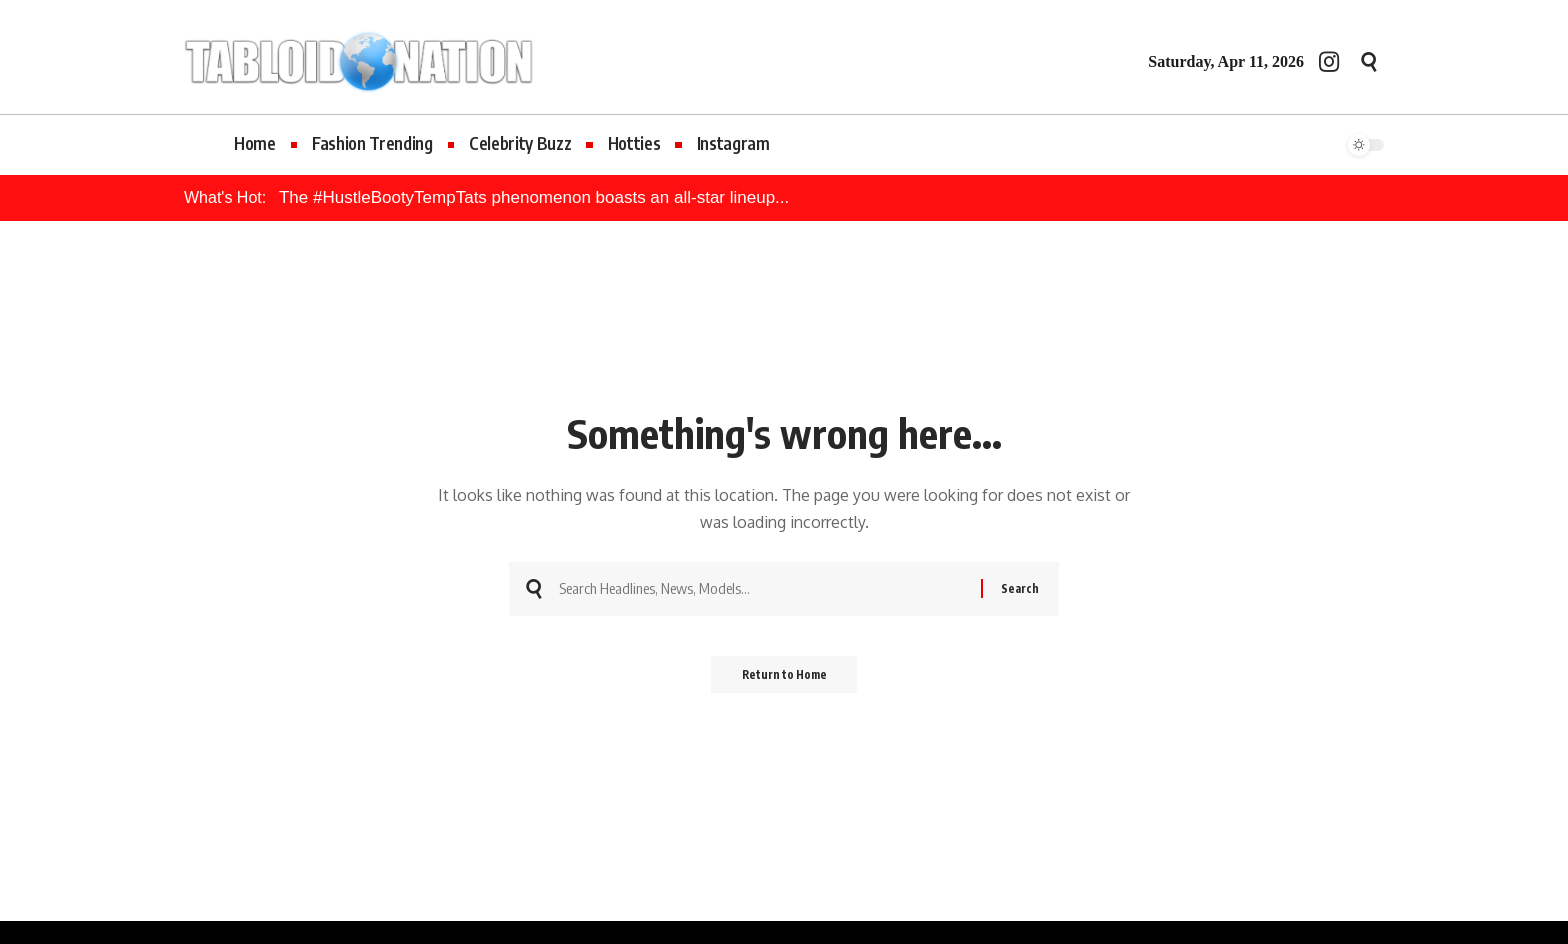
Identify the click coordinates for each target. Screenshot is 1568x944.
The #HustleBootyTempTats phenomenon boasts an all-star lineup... (534, 197)
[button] (1369, 62)
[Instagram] (1329, 61)
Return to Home (784, 680)
